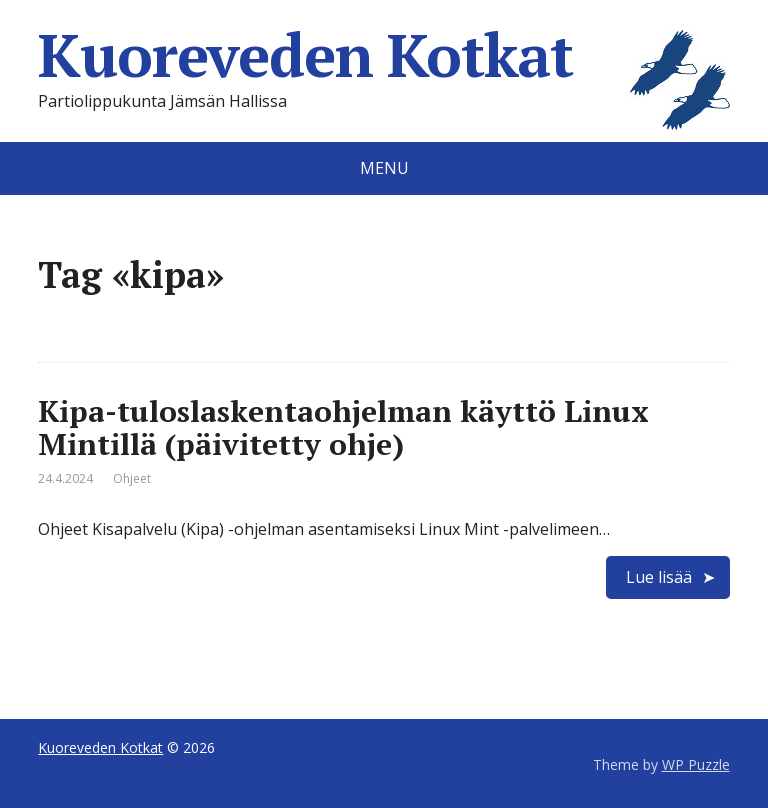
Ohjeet (132, 478)
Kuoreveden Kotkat (383, 55)
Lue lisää (659, 577)
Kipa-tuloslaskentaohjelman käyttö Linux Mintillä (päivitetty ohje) (343, 427)
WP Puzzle (696, 764)
